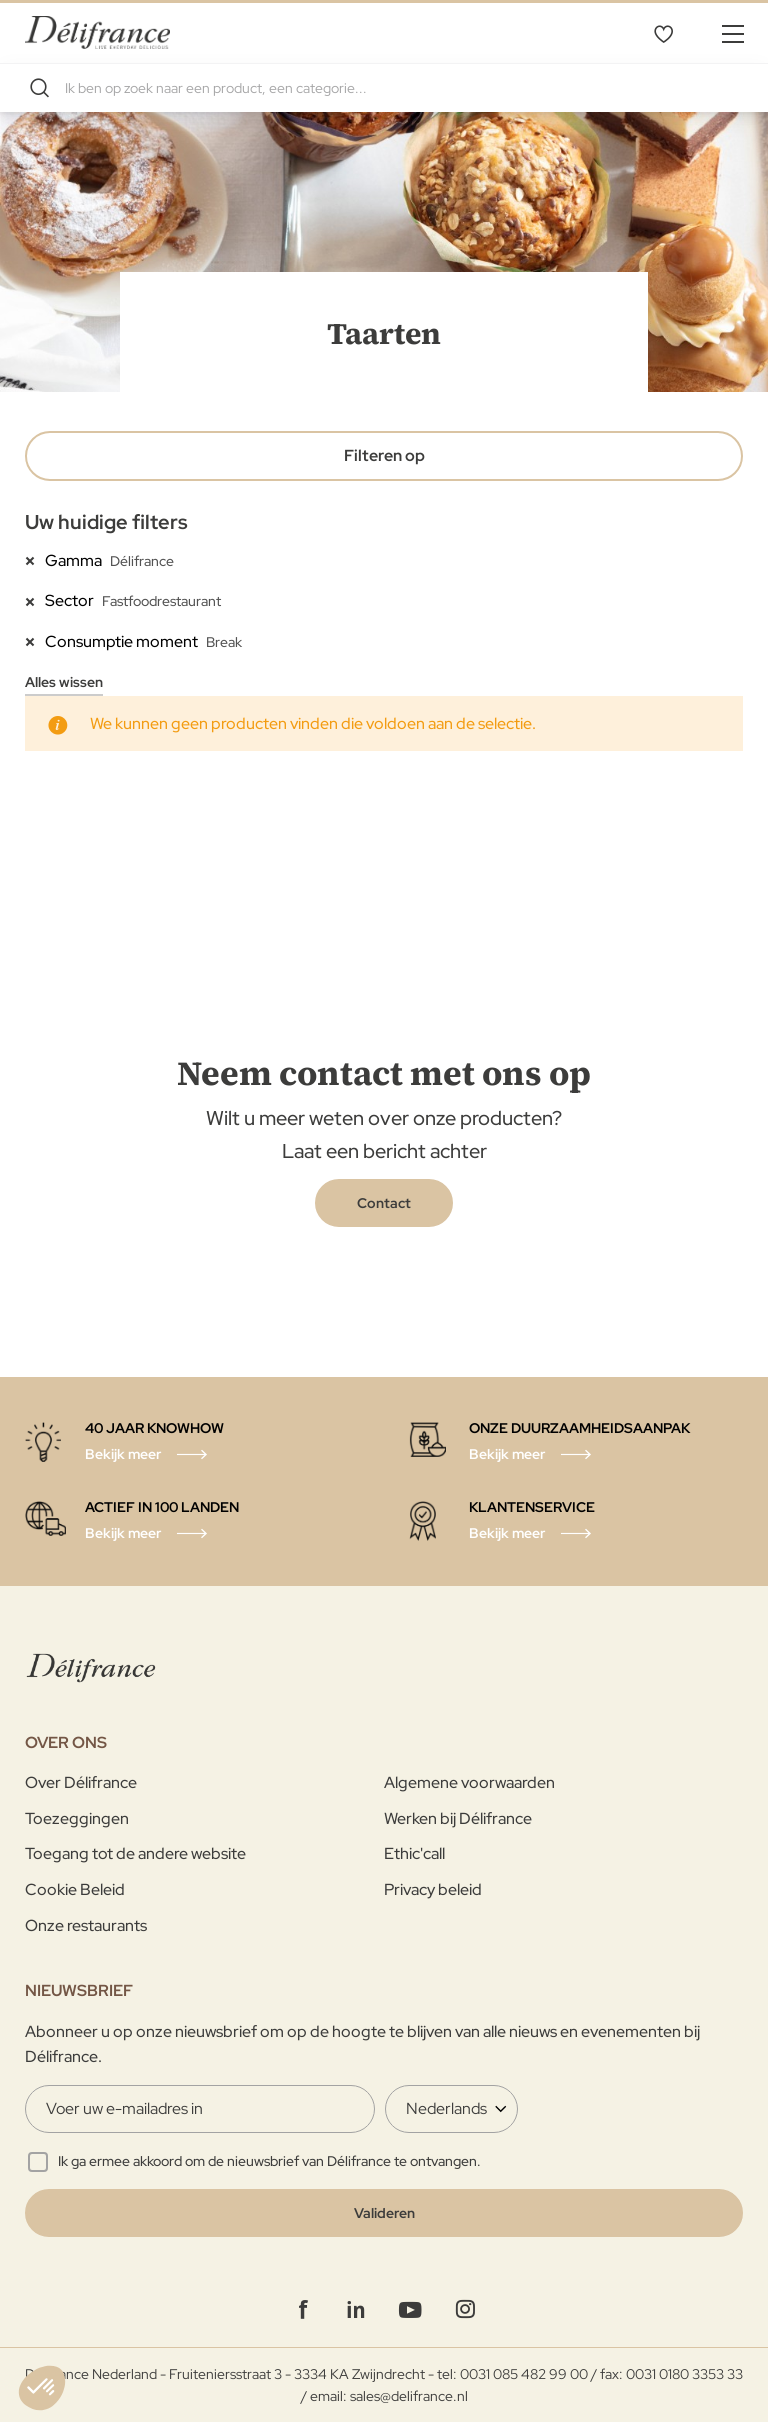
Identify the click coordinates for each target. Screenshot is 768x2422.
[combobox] (384, 88)
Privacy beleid (433, 1889)
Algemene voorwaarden (469, 1782)
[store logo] (97, 32)
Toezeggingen (77, 1818)
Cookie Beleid (75, 1889)
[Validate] (384, 2213)
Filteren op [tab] (384, 455)
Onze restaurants (86, 1925)
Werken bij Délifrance (458, 1818)
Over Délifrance (81, 1782)
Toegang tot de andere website (135, 1853)
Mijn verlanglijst (663, 33)
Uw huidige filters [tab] (106, 522)
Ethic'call (414, 1853)
